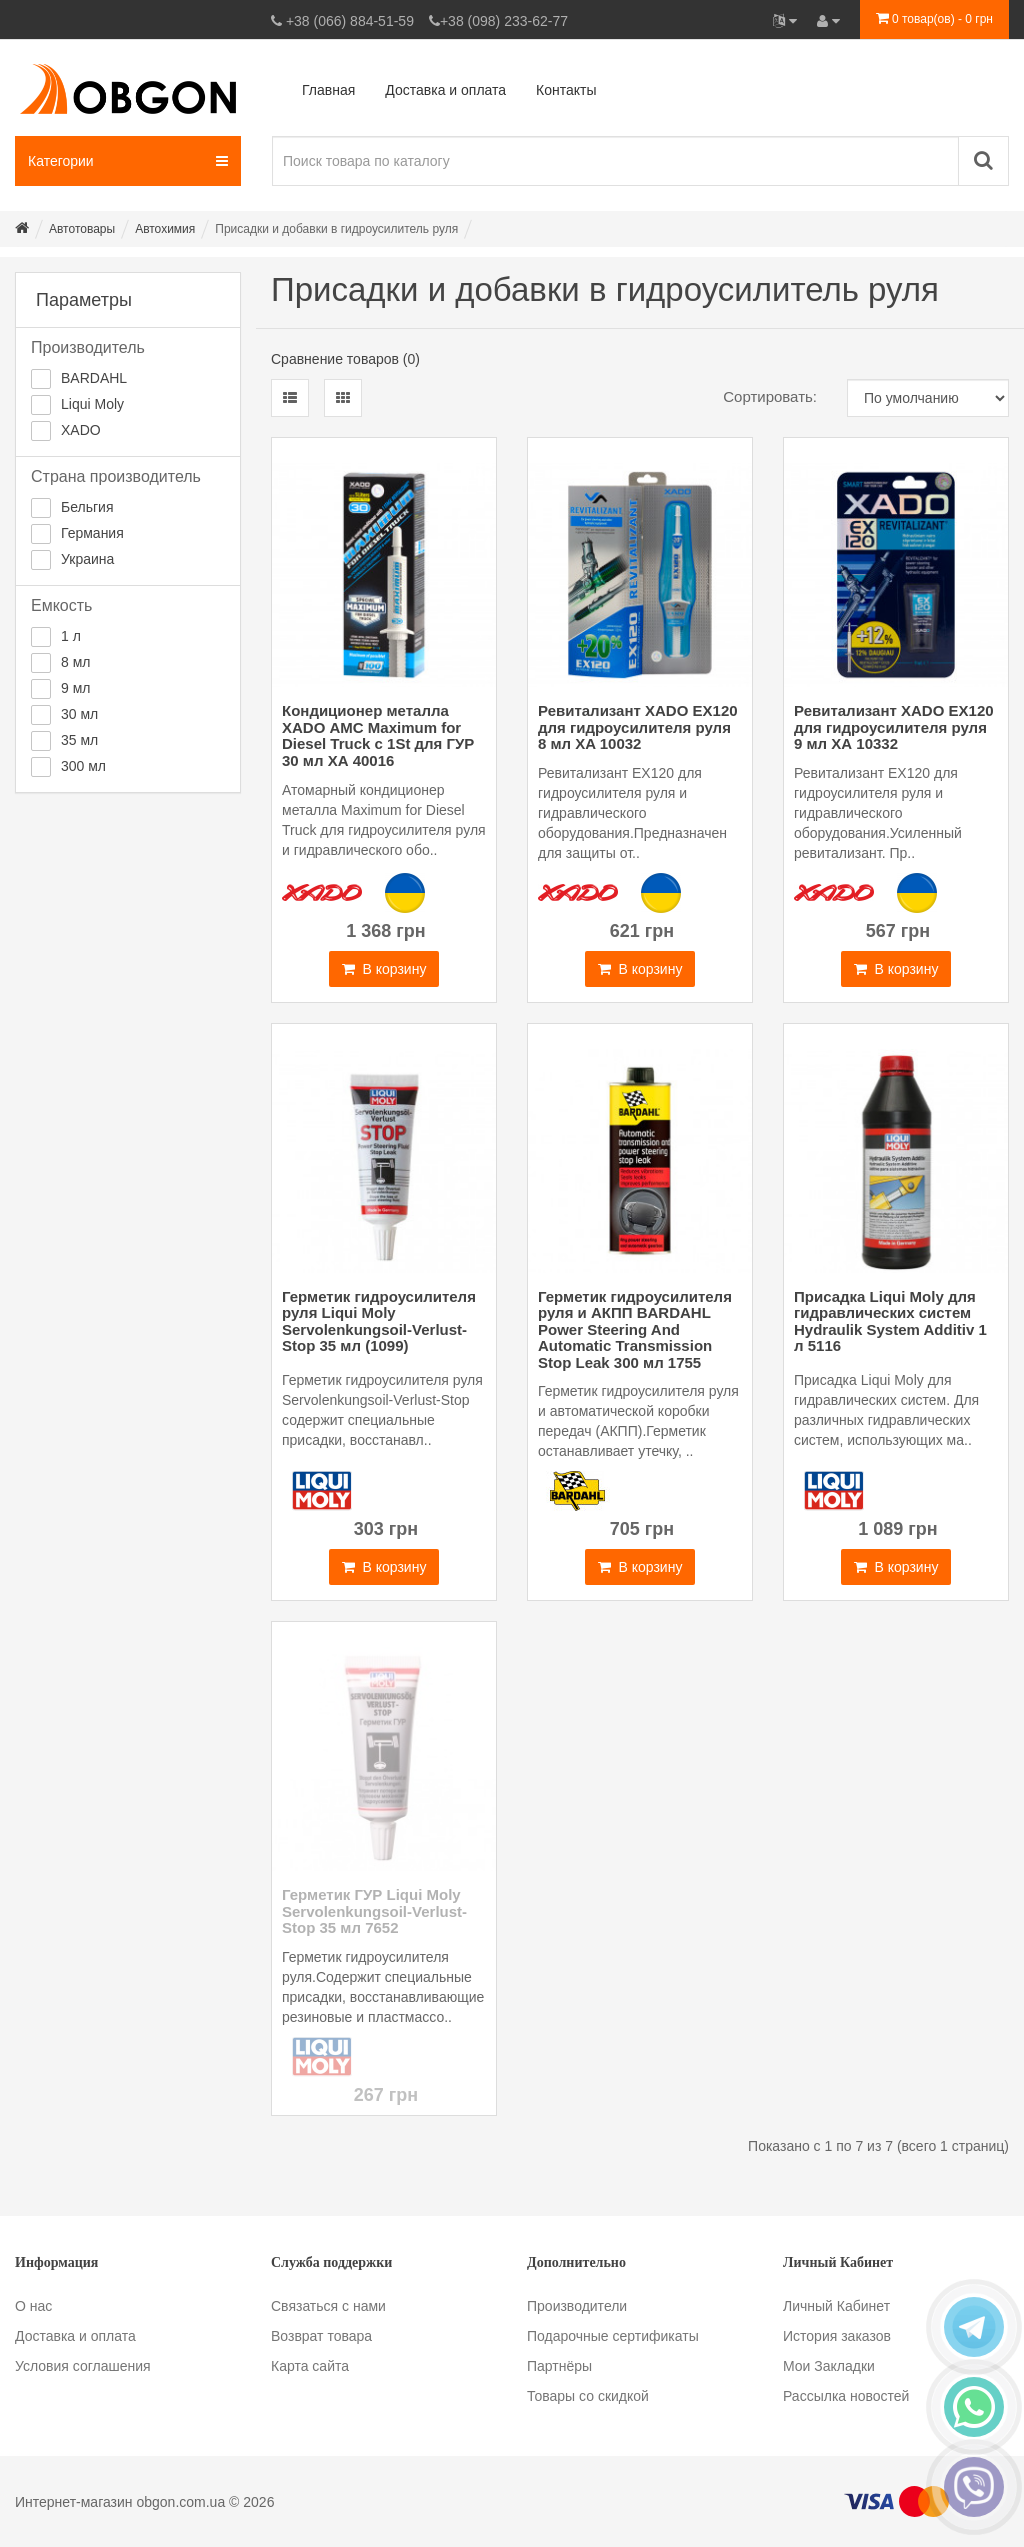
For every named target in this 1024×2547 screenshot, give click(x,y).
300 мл (83, 766)
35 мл (79, 740)
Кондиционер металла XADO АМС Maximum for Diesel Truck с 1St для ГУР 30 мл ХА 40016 (378, 735)
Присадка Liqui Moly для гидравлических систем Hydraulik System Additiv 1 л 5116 (890, 1321)
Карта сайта (310, 2366)
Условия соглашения (83, 2366)
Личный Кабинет (836, 2306)
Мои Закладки (829, 2366)
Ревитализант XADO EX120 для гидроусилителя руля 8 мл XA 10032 (638, 727)
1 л (71, 636)
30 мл (79, 714)
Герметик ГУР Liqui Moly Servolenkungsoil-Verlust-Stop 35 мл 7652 (374, 1911)
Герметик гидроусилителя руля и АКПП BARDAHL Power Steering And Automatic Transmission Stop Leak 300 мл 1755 (635, 1329)
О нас (33, 2306)
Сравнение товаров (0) (345, 359)
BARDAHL (94, 378)
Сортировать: (770, 396)
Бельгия (87, 507)
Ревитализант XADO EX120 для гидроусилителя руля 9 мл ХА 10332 (894, 727)
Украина (87, 559)
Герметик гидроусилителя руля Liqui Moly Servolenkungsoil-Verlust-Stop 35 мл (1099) (379, 1321)
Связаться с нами (328, 2306)
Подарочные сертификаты (613, 2336)
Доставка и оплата (75, 2336)
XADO (81, 430)
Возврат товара (321, 2336)
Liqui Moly (92, 404)
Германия (92, 533)
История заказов (837, 2336)
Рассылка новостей (846, 2396)
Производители (577, 2306)
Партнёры (559, 2366)
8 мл (75, 662)
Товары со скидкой (588, 2396)
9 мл (75, 688)
